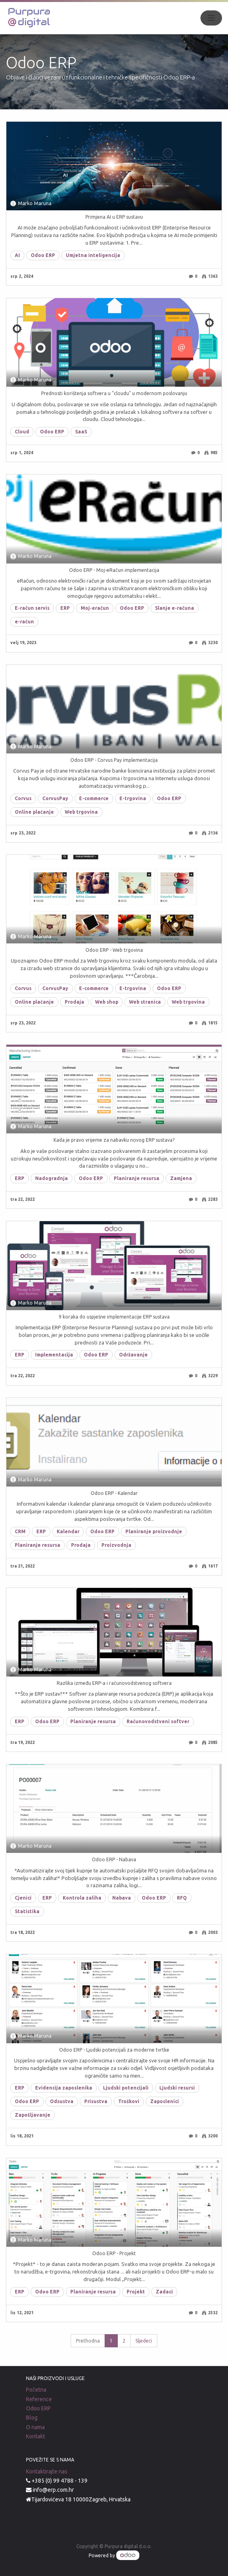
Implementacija (54, 1354)
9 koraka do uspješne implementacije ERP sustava (114, 1316)
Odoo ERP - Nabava (114, 1859)
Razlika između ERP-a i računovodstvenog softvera (114, 1683)
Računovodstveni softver (158, 1721)
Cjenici (23, 1897)
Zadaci (164, 2291)
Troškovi (128, 2101)
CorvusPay (55, 798)
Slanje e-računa (174, 608)
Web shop (106, 1001)
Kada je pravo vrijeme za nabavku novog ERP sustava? (114, 1140)
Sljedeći (143, 2340)
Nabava (121, 1897)
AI (17, 255)
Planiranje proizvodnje (153, 1531)
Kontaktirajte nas (46, 2471)
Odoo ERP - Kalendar (114, 1493)
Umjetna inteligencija (93, 255)
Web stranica (145, 1001)
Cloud (22, 431)
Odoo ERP (43, 255)
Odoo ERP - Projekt (114, 2253)
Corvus (23, 798)
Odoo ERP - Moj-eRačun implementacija (114, 570)
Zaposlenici (164, 2101)
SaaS (81, 431)
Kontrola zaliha (82, 1897)
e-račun (24, 621)
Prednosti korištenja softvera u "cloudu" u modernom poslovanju (114, 393)
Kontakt (35, 2436)
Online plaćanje (34, 812)
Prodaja (74, 1001)
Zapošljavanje (32, 2114)
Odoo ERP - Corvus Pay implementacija (114, 760)
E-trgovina (132, 798)
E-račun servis (32, 608)
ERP (65, 608)
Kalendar (68, 1531)
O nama (35, 2427)
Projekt (136, 2291)
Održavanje (133, 1354)
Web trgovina (81, 812)
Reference (39, 2399)
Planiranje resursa (136, 1178)
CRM (20, 1531)
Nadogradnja (51, 1178)
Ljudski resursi (177, 2087)
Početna (36, 2389)
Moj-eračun (95, 608)
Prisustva (95, 2101)
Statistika (27, 1911)
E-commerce (94, 798)
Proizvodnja (116, 1545)
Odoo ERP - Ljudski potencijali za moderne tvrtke (114, 2049)
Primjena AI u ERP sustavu (114, 216)
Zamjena (181, 1178)
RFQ (182, 1897)
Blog (32, 2417)
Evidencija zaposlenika (63, 2087)
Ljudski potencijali (126, 2087)
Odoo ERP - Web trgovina (114, 950)
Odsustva (61, 2101)
